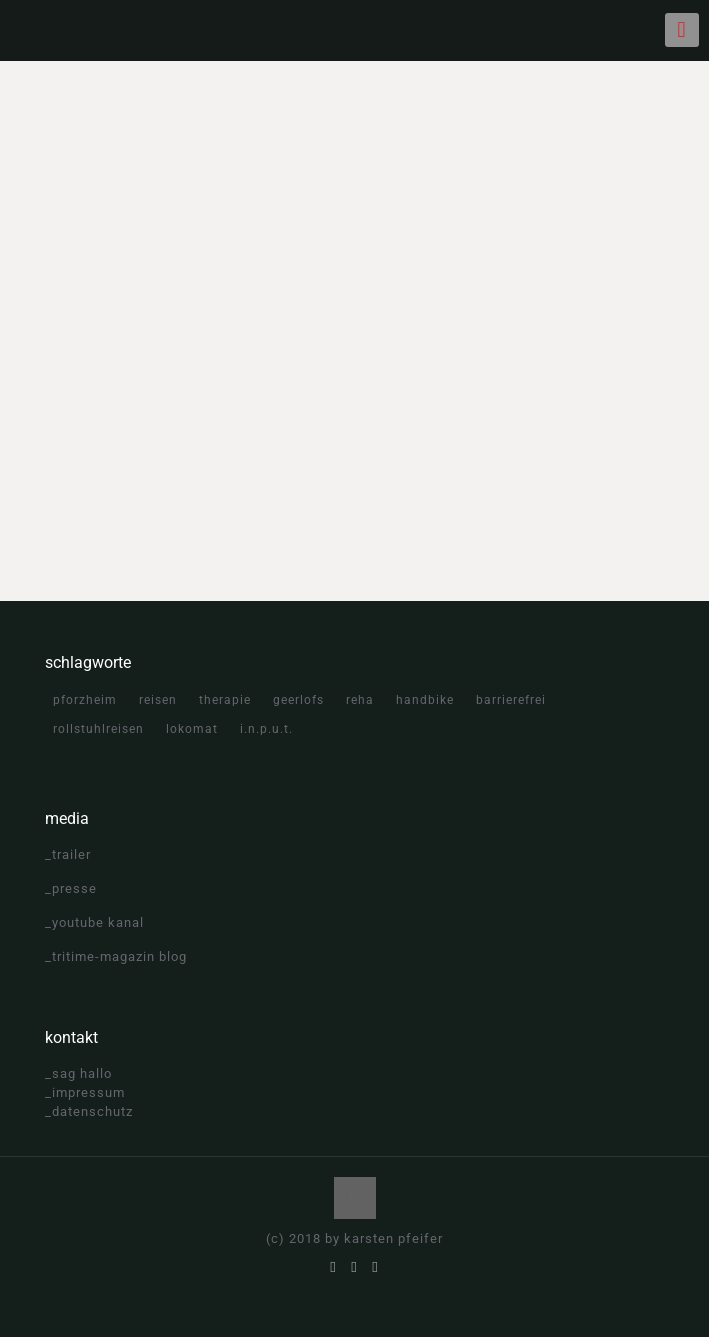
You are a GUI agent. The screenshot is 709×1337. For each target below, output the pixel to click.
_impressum (85, 1092)
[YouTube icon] (354, 1267)
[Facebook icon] (333, 1267)
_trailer (68, 854)
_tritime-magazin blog (116, 956)
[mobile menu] (682, 30)
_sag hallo (78, 1073)
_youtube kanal (94, 922)
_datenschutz (89, 1111)
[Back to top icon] (355, 1198)
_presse (71, 888)
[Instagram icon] (375, 1267)
